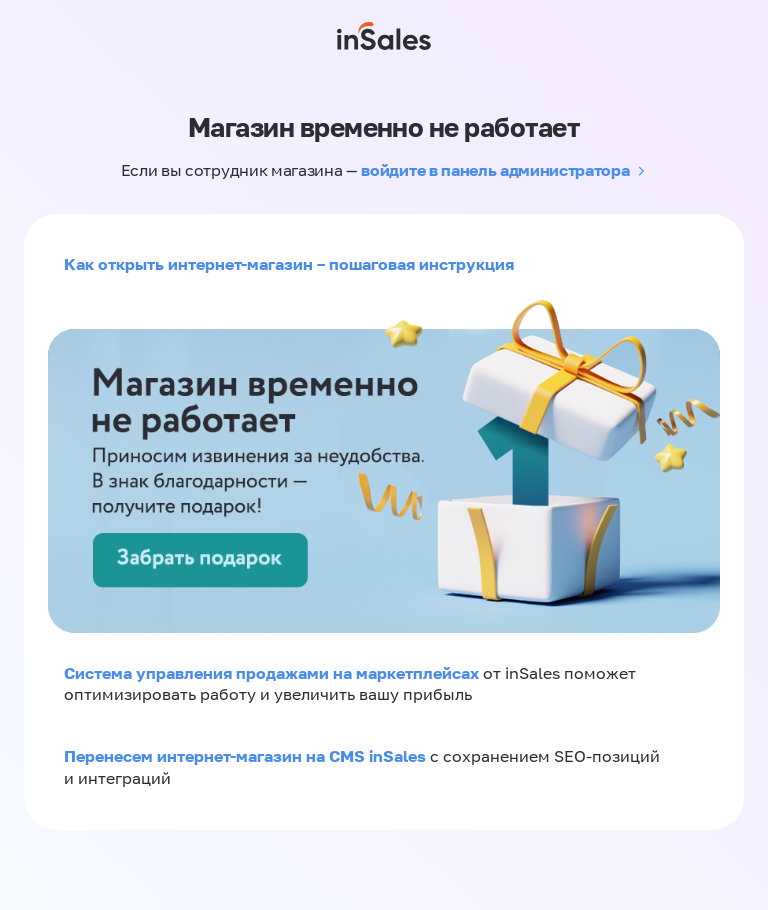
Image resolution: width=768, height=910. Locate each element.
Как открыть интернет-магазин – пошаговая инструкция (289, 264)
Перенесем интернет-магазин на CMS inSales (247, 756)
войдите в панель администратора (495, 170)
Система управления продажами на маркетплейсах (273, 673)
